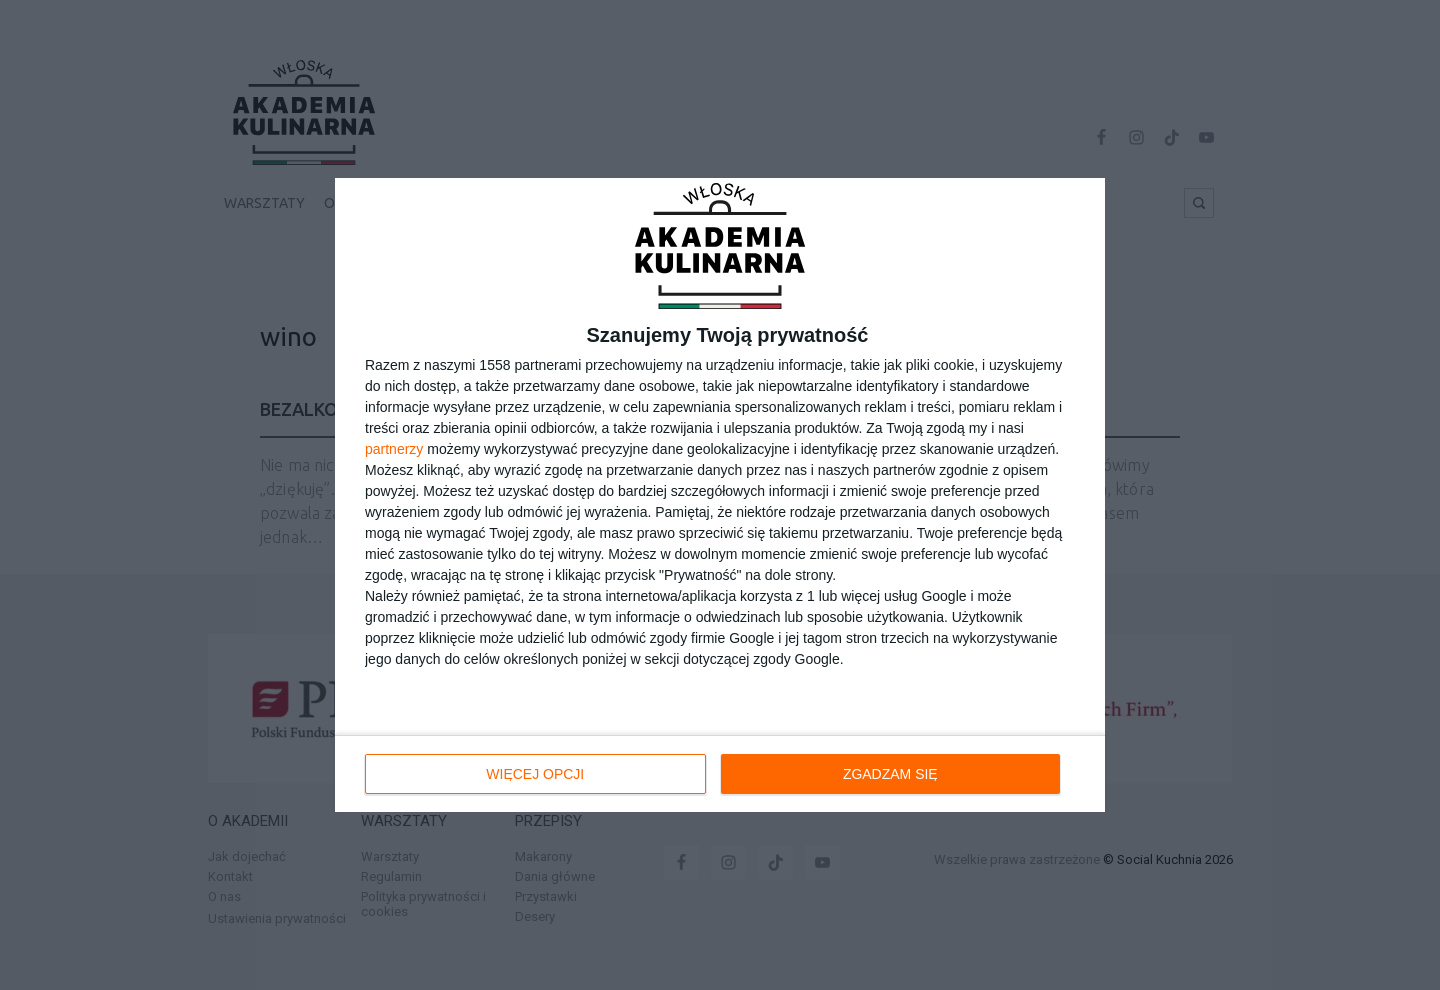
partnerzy (394, 449)
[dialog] (720, 495)
